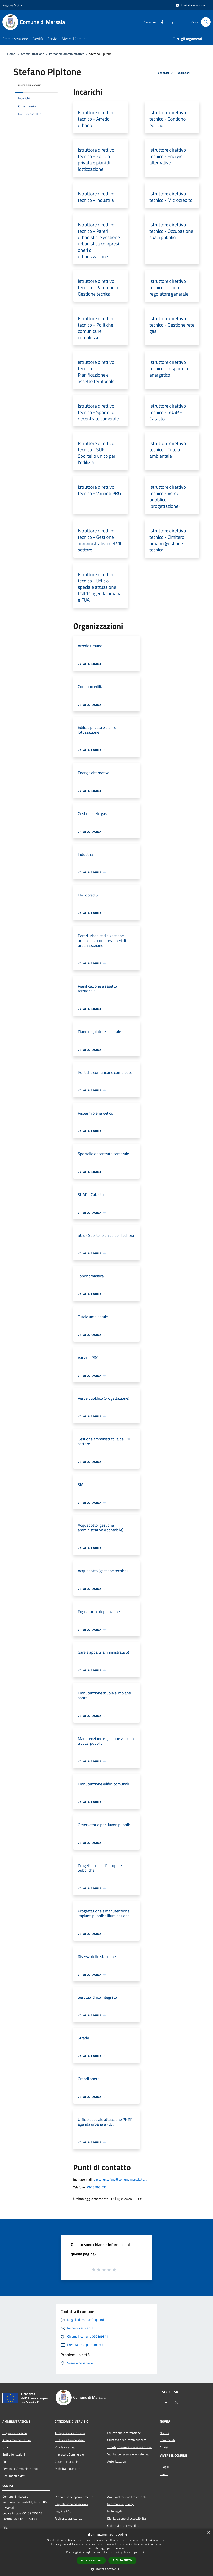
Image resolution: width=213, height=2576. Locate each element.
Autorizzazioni (117, 2461)
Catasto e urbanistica (69, 2461)
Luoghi (164, 2467)
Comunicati (167, 2440)
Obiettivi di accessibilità (123, 2525)
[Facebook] (161, 22)
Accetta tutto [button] (91, 2560)
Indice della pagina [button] (29, 85)
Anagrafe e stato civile (70, 2433)
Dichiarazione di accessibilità (126, 2518)
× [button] (208, 2532)
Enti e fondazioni (13, 2454)
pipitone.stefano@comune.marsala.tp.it (120, 2179)
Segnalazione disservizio (71, 2504)
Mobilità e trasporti (68, 2468)
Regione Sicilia (12, 5)
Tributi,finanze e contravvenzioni (129, 2447)
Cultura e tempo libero (70, 2440)
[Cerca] (206, 22)
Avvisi (164, 2447)
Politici (7, 2461)
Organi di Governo (14, 2433)
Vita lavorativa (65, 2447)
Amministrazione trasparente (127, 2497)
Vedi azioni (186, 73)
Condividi (166, 73)
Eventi (164, 2474)
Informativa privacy (120, 2504)
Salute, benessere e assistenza (128, 2454)
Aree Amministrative (16, 2440)
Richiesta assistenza (68, 2518)
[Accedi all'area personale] (190, 5)
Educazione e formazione (124, 2432)
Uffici (5, 2447)
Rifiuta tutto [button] (122, 2560)
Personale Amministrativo (20, 2468)
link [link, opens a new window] (145, 2552)
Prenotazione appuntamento (74, 2497)
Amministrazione (32, 53)
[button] (106, 2569)
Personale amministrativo (66, 53)
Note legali (114, 2511)
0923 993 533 (97, 2187)
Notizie (164, 2433)
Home (11, 53)
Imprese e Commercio (69, 2454)
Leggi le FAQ (63, 2511)
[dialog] (106, 2552)
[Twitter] (170, 22)
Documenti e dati (13, 2475)
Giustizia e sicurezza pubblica (127, 2439)
